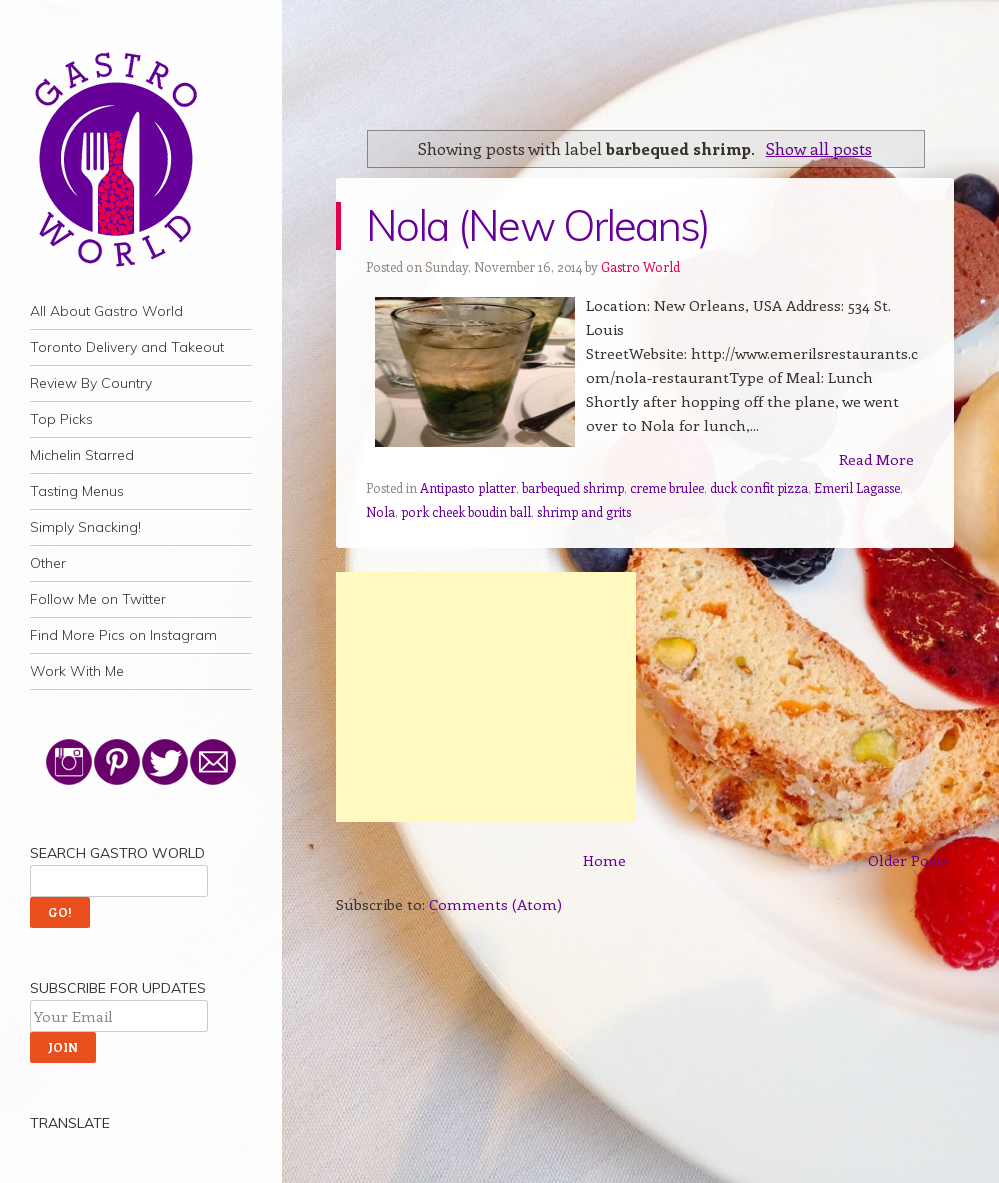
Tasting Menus (77, 491)
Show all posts (819, 148)
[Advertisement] (486, 697)
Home (604, 860)
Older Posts (908, 860)
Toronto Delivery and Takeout (127, 347)
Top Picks (61, 419)
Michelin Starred (82, 455)
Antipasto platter (468, 487)
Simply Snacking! (85, 527)
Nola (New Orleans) (538, 225)
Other (48, 563)
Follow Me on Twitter (98, 599)
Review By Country (91, 383)
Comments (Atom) (495, 904)
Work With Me (77, 671)
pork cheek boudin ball (466, 511)
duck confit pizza (759, 487)
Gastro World (640, 266)
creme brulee (667, 487)
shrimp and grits (584, 511)
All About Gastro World (106, 311)
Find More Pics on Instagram (123, 635)
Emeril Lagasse (857, 487)
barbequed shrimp (573, 487)
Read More (876, 459)
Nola (380, 511)
